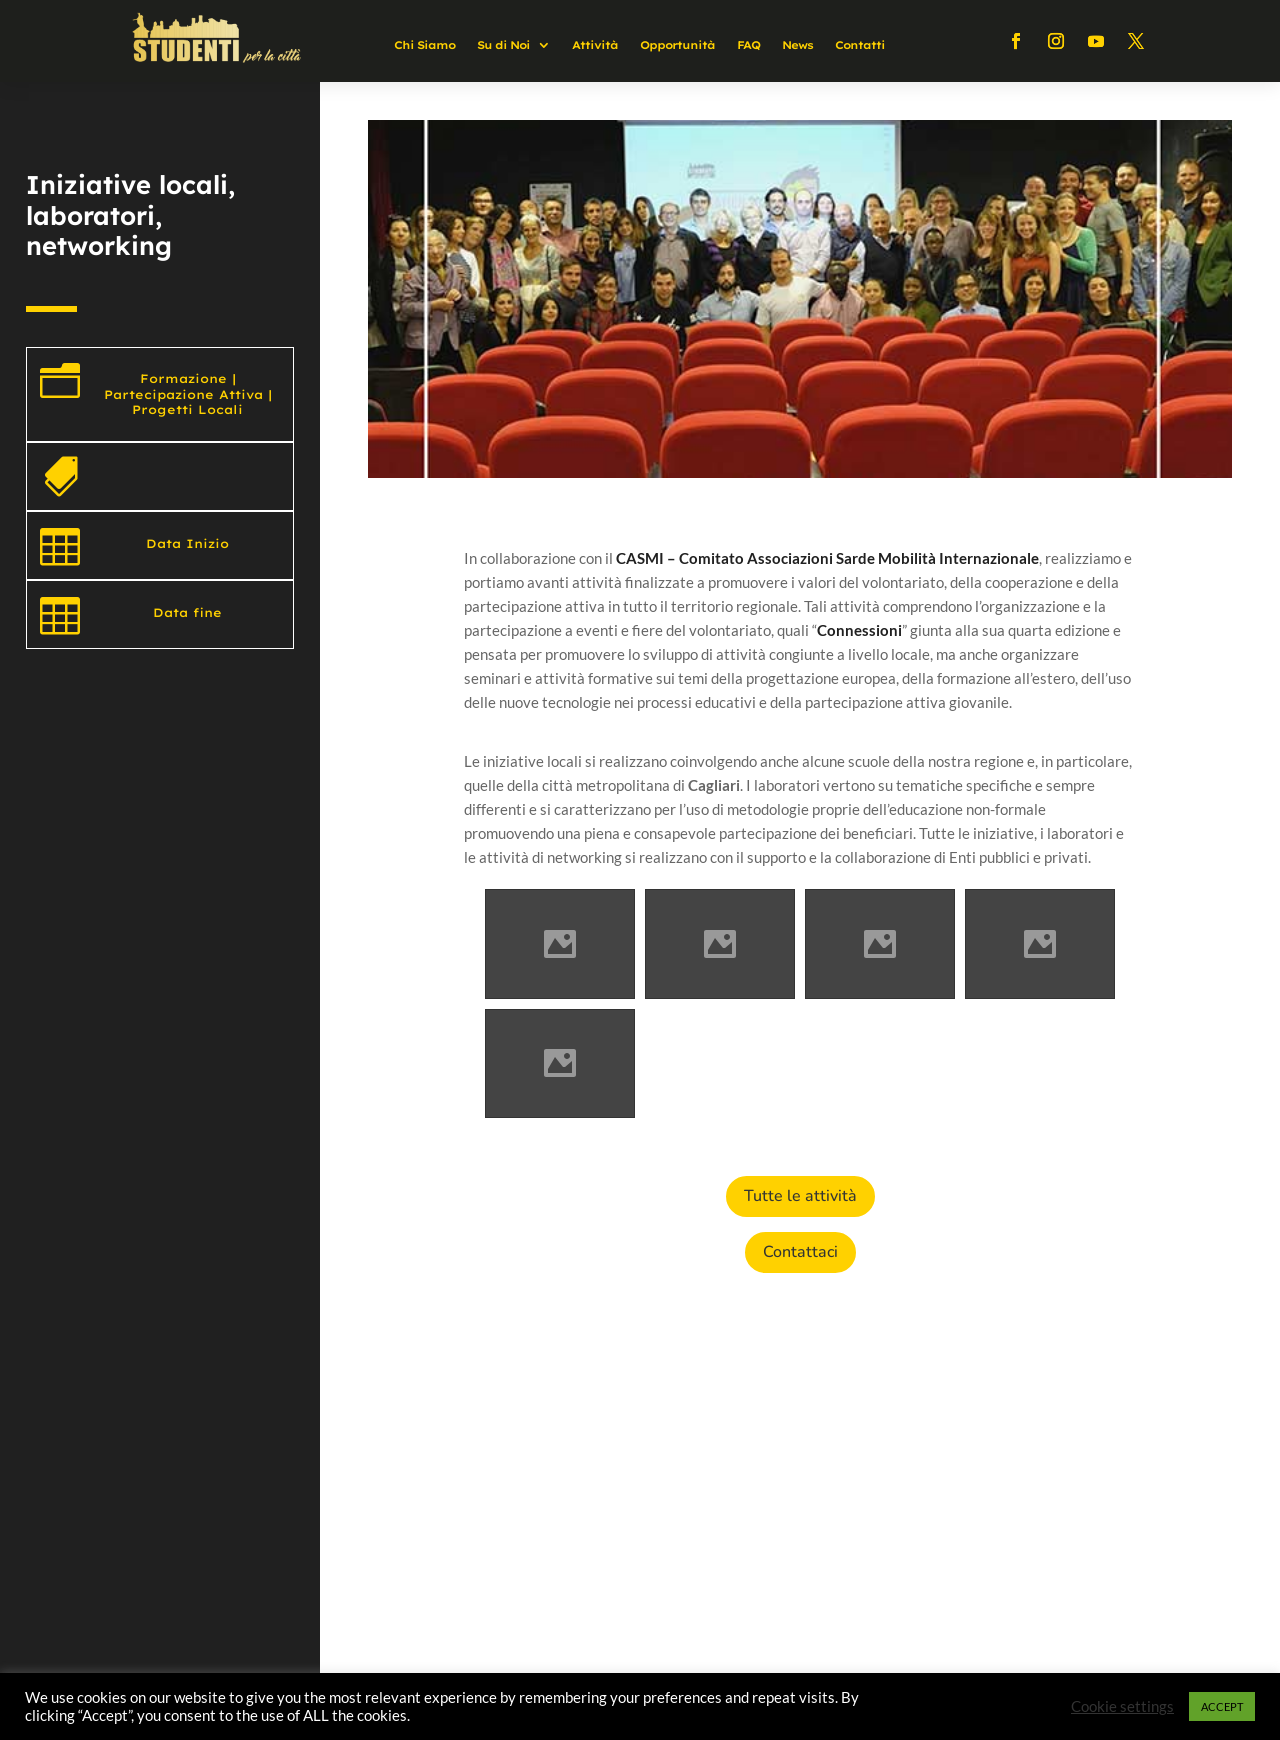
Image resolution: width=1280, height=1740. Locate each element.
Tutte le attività (800, 1196)
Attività (595, 45)
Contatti (860, 45)
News (797, 45)
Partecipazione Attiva (183, 394)
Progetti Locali (187, 409)
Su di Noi (503, 45)
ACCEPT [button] (1222, 1706)
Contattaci (800, 1252)
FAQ (748, 45)
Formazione (183, 378)
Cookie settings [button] (1122, 1706)
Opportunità (677, 45)
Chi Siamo (424, 45)
